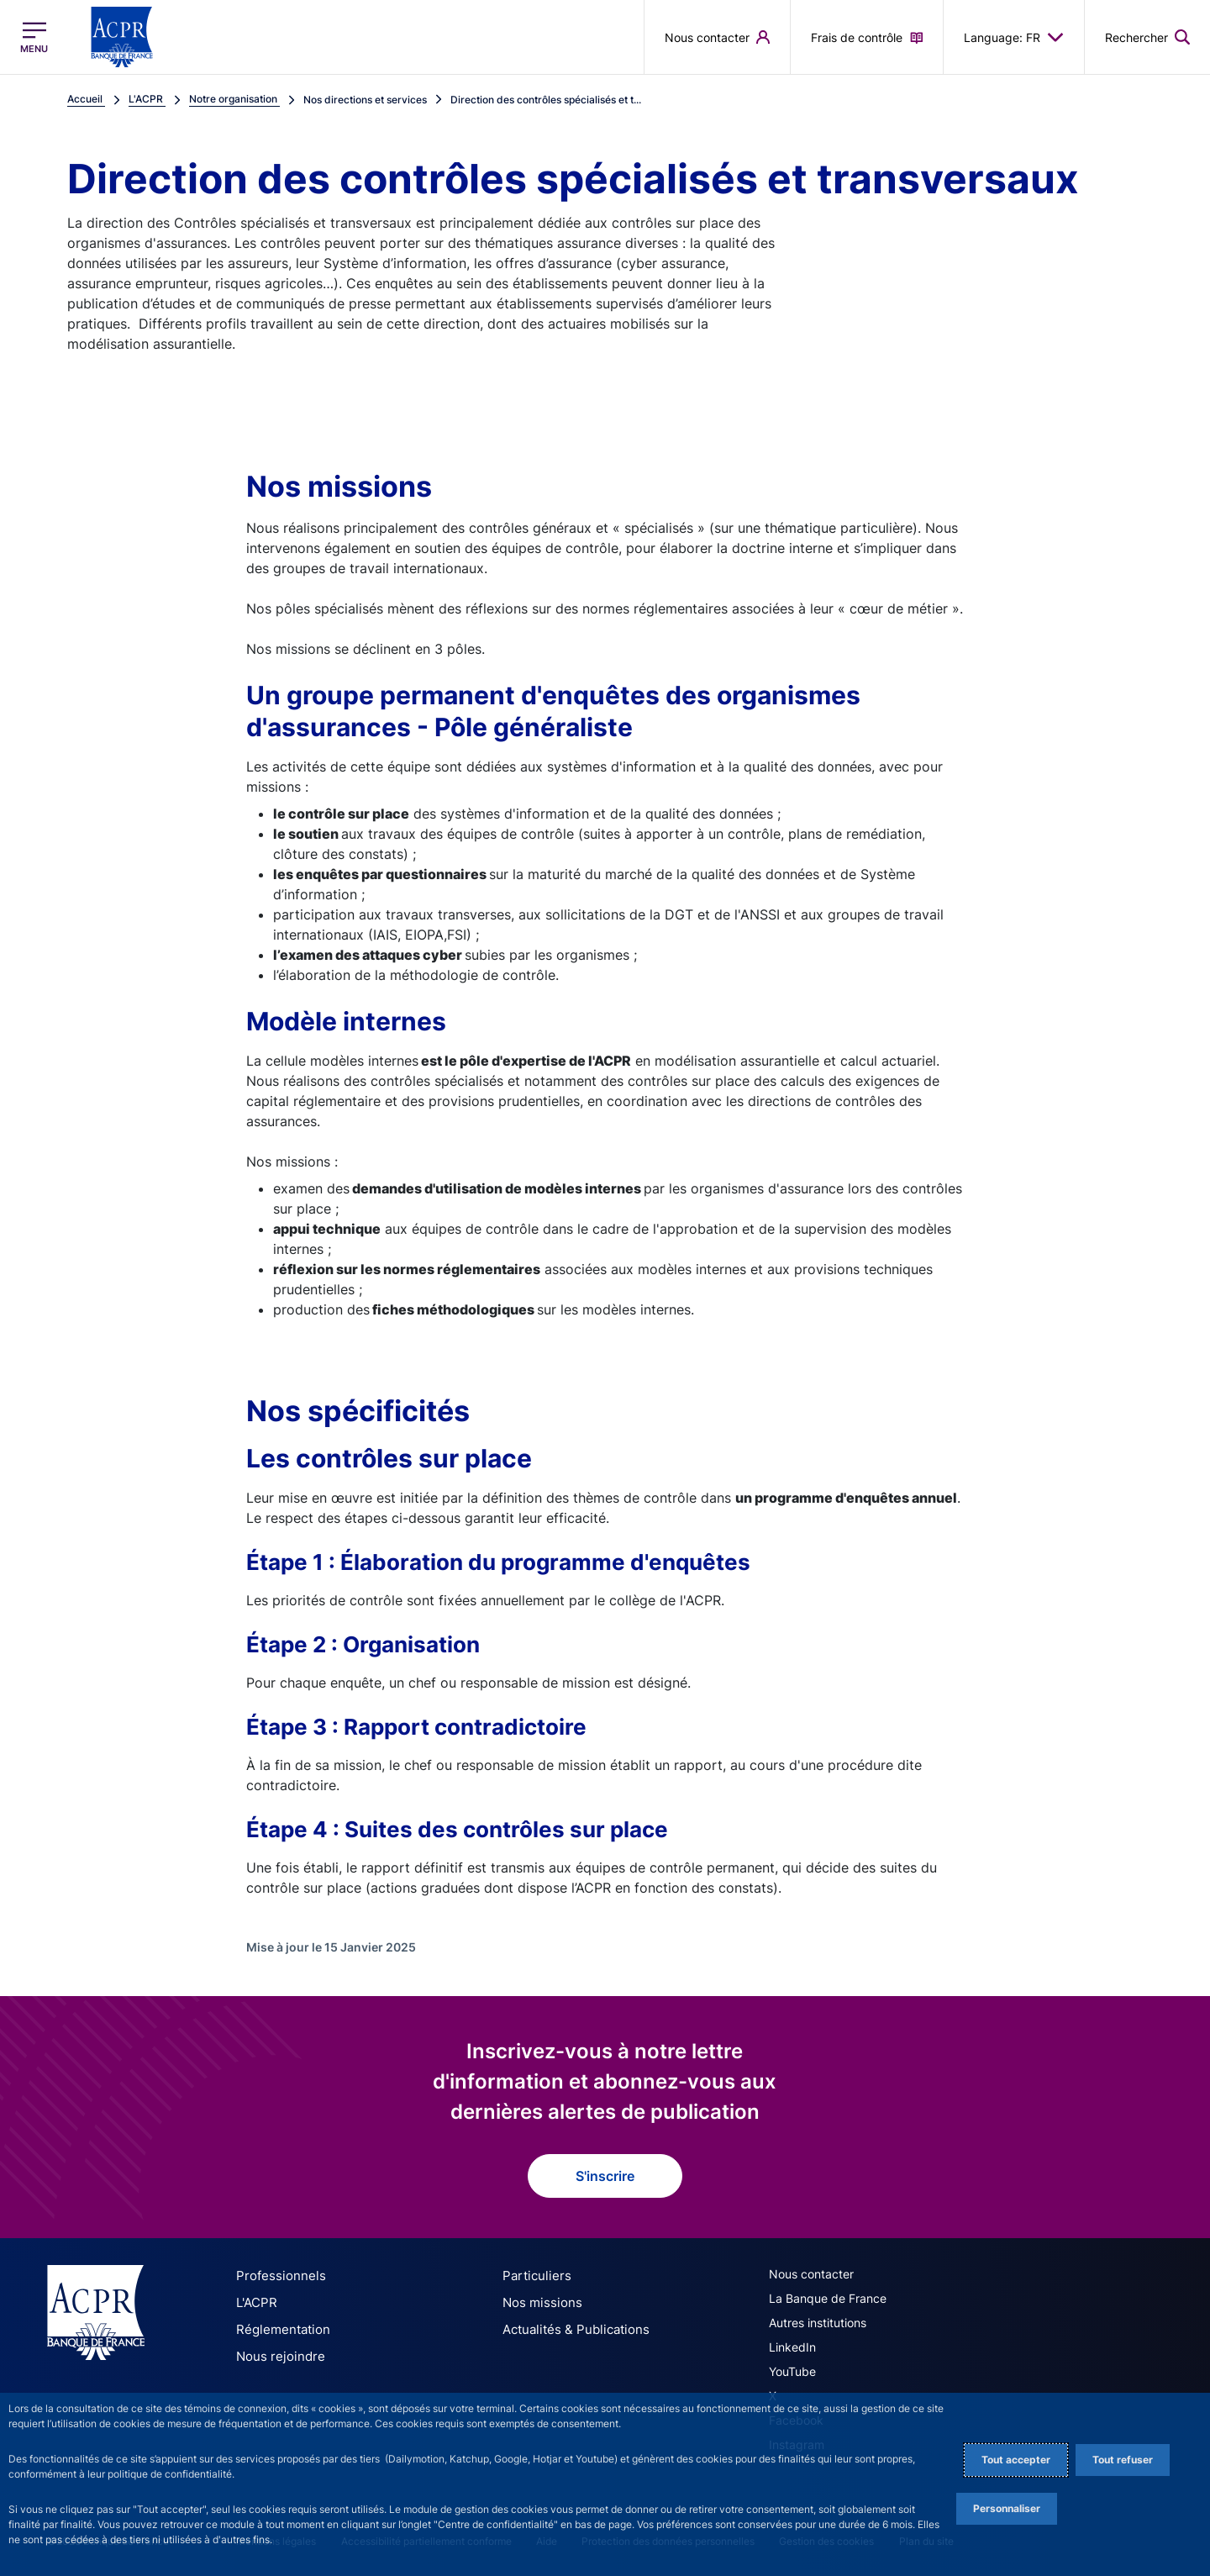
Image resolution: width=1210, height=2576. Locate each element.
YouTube (792, 2371)
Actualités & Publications (569, 2328)
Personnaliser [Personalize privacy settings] (1006, 2508)
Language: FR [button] (1014, 37)
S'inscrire (605, 2176)
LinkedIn (792, 2347)
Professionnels (275, 2275)
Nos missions (538, 2301)
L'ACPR (255, 2301)
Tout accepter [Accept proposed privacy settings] (1015, 2459)
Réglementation (279, 2328)
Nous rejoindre (276, 2354)
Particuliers (532, 2275)
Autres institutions (817, 2322)
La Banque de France (827, 2298)
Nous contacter (811, 2274)
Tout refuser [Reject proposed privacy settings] (1122, 2459)
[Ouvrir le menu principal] (34, 37)
